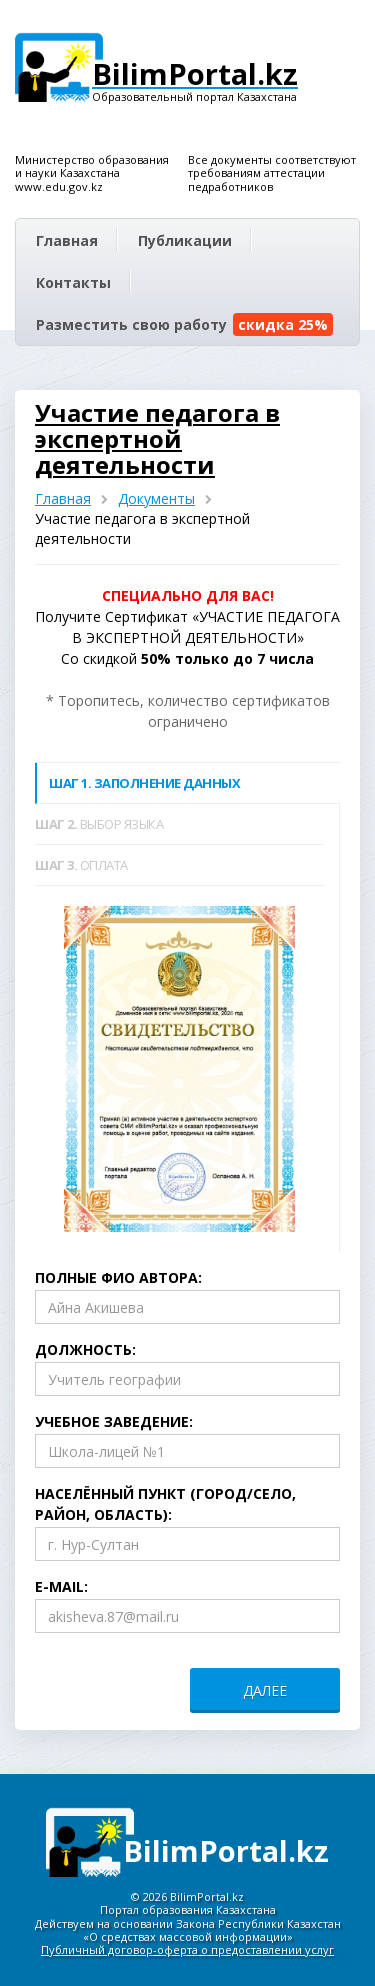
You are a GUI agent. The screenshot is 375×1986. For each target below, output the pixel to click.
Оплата (81, 865)
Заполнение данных (144, 783)
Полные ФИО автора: (118, 1277)
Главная (67, 240)
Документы (156, 498)
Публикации (185, 240)
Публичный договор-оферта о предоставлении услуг (187, 1949)
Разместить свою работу (184, 324)
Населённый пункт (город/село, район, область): (165, 1504)
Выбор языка (99, 824)
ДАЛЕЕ (265, 1690)
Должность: (85, 1349)
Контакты (73, 282)
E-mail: (61, 1586)
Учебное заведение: (114, 1421)
